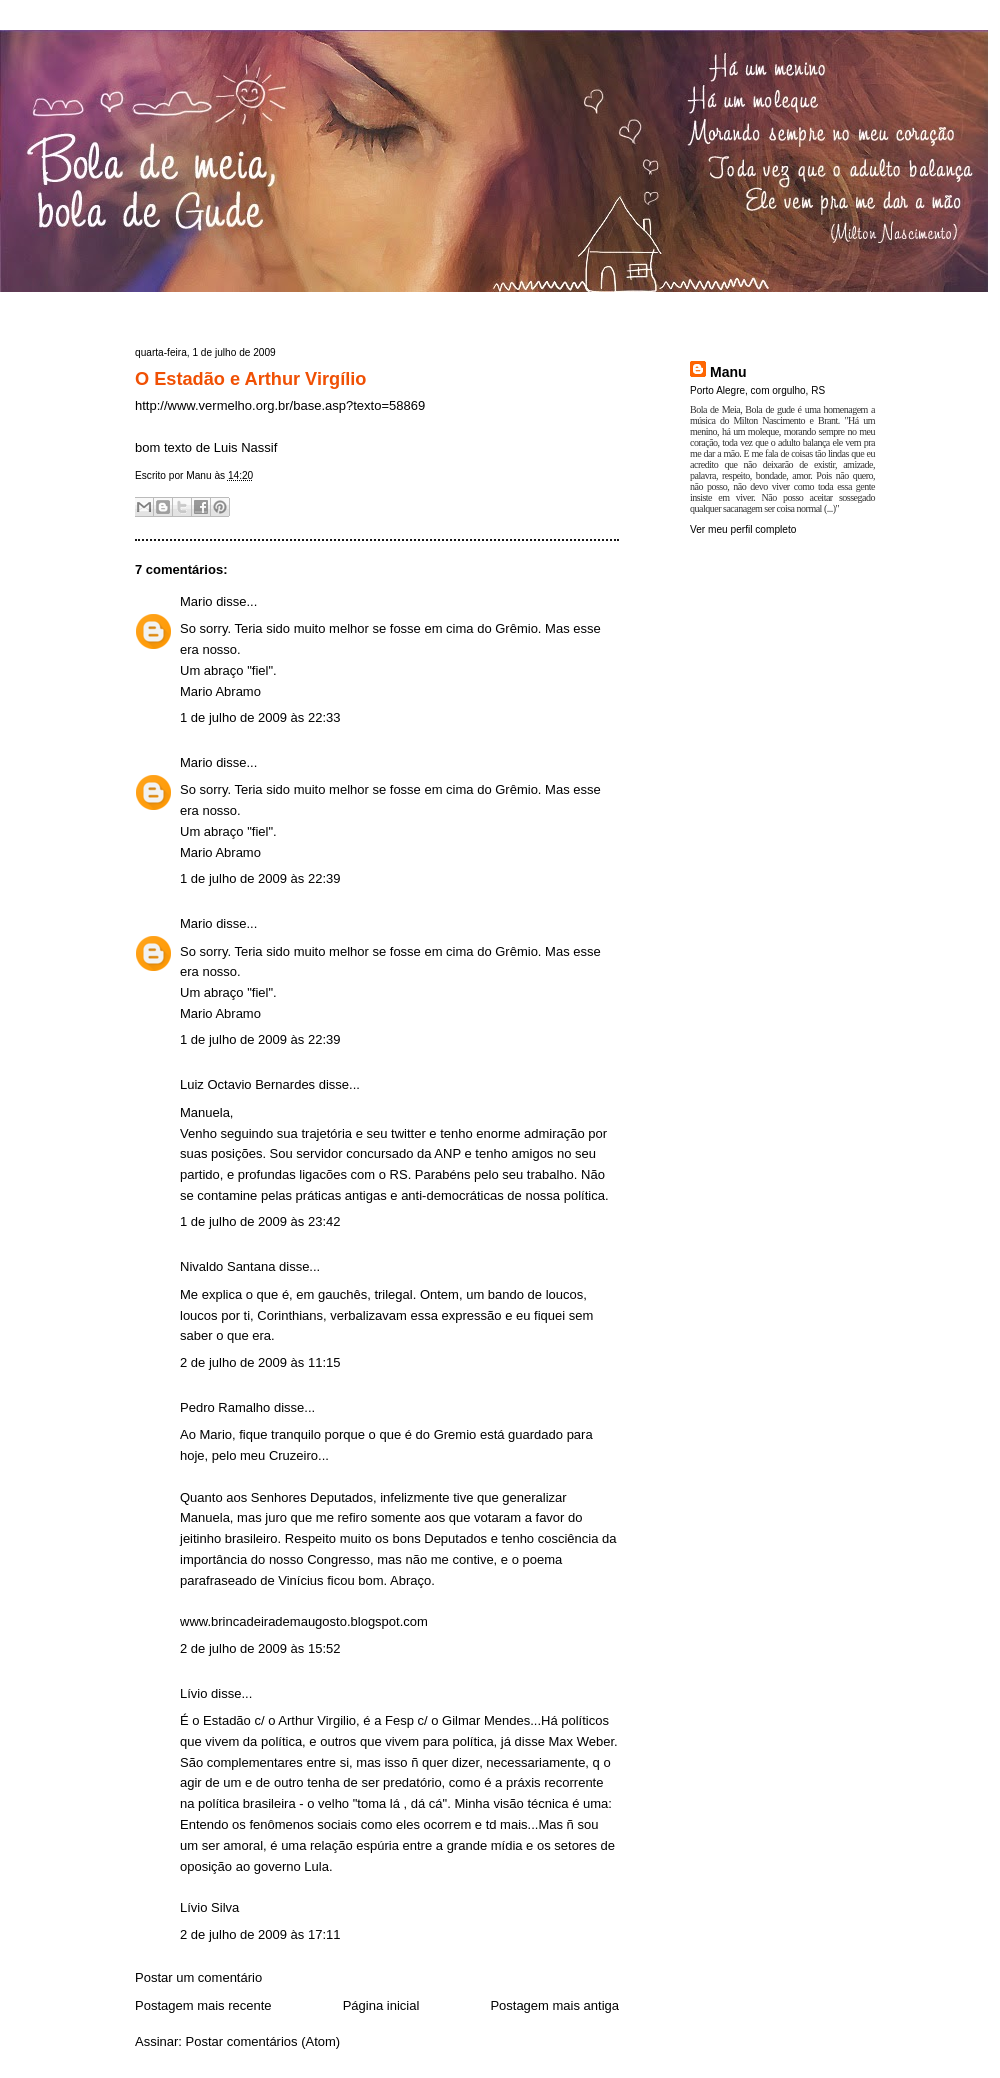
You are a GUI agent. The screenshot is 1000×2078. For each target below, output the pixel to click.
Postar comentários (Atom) (263, 2041)
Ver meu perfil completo (743, 529)
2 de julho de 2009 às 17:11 (260, 1934)
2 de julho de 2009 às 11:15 (260, 1362)
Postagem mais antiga (554, 2005)
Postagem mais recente (203, 2005)
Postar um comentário (198, 1977)
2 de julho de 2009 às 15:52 (260, 1648)
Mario (196, 601)
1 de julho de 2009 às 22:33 (260, 717)
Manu (728, 372)
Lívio (193, 1693)
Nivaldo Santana (227, 1266)
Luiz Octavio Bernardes (247, 1084)
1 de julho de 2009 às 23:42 (260, 1221)
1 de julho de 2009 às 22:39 (260, 878)
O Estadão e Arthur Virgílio (250, 379)
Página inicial (381, 2005)
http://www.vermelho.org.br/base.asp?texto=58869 (280, 405)
